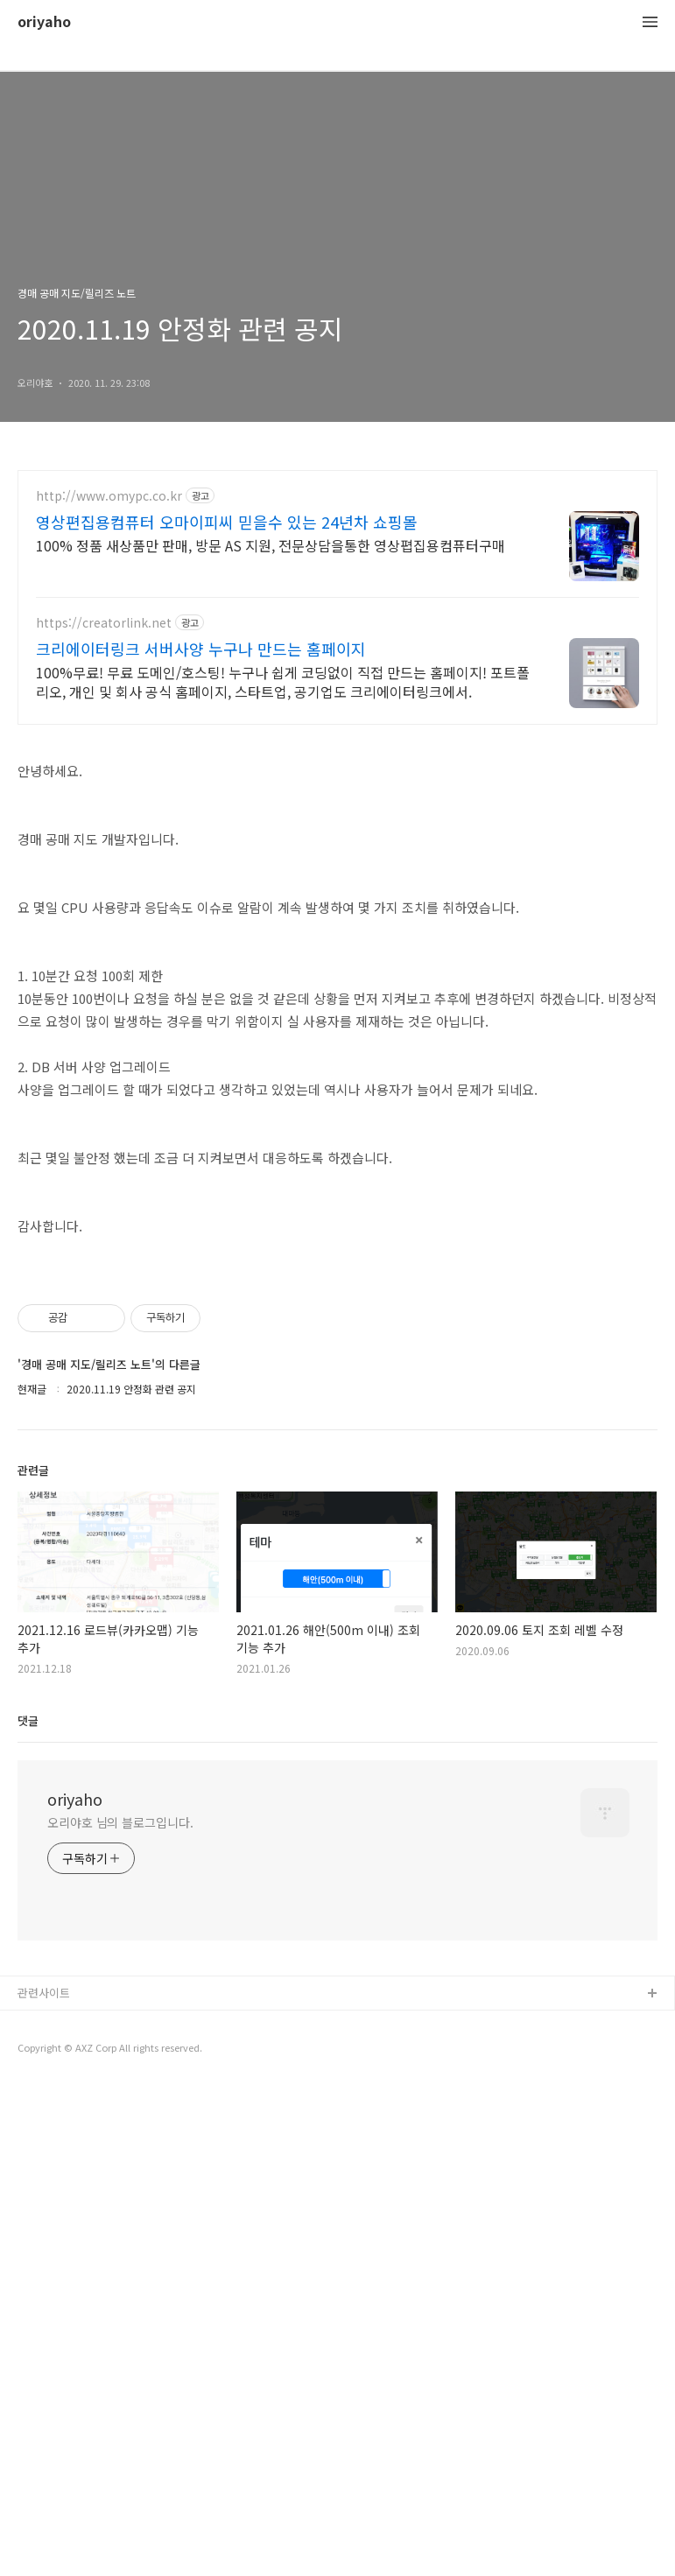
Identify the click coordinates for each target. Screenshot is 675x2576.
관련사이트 (44, 2237)
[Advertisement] (337, 1377)
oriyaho (44, 22)
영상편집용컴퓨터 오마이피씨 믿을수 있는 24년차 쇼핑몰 (227, 521)
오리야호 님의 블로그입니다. (120, 2067)
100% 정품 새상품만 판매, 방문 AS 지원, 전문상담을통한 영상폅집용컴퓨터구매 (270, 545)
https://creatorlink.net (104, 622)
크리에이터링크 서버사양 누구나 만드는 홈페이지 (201, 648)
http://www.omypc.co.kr (109, 495)
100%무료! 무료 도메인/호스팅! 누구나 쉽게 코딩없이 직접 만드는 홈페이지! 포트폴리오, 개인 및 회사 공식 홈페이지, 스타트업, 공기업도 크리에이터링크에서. (283, 681)
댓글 (28, 1965)
